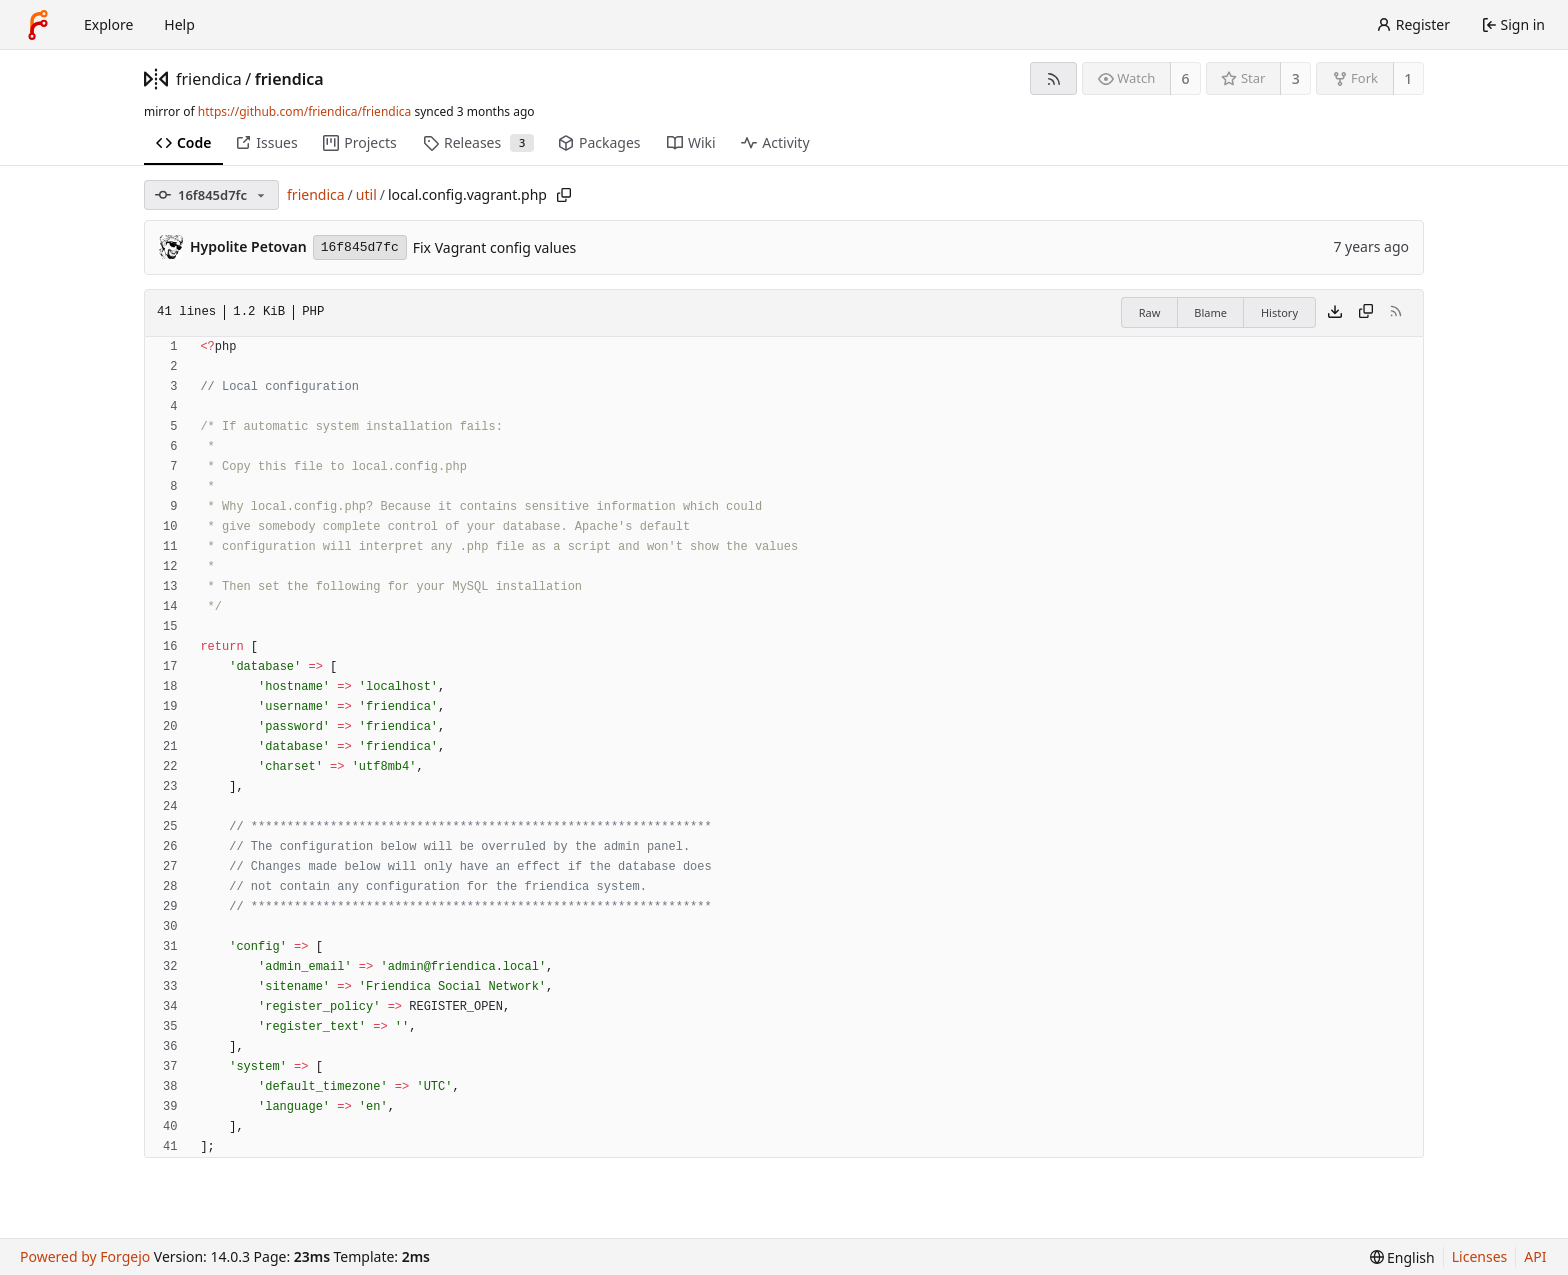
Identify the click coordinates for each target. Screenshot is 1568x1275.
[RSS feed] (1053, 78)
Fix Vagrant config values (495, 247)
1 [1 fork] (1408, 78)
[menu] (1402, 1257)
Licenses (1480, 1256)
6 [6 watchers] (1186, 78)
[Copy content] (1366, 313)
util (366, 194)
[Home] (38, 25)
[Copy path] (564, 195)
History (1279, 312)
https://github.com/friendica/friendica (304, 111)
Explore (108, 24)
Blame (1210, 312)
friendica (209, 79)
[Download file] (1335, 313)
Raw (1150, 312)
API (1535, 1256)
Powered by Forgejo (85, 1256)
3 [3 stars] (1296, 78)
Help (179, 24)
